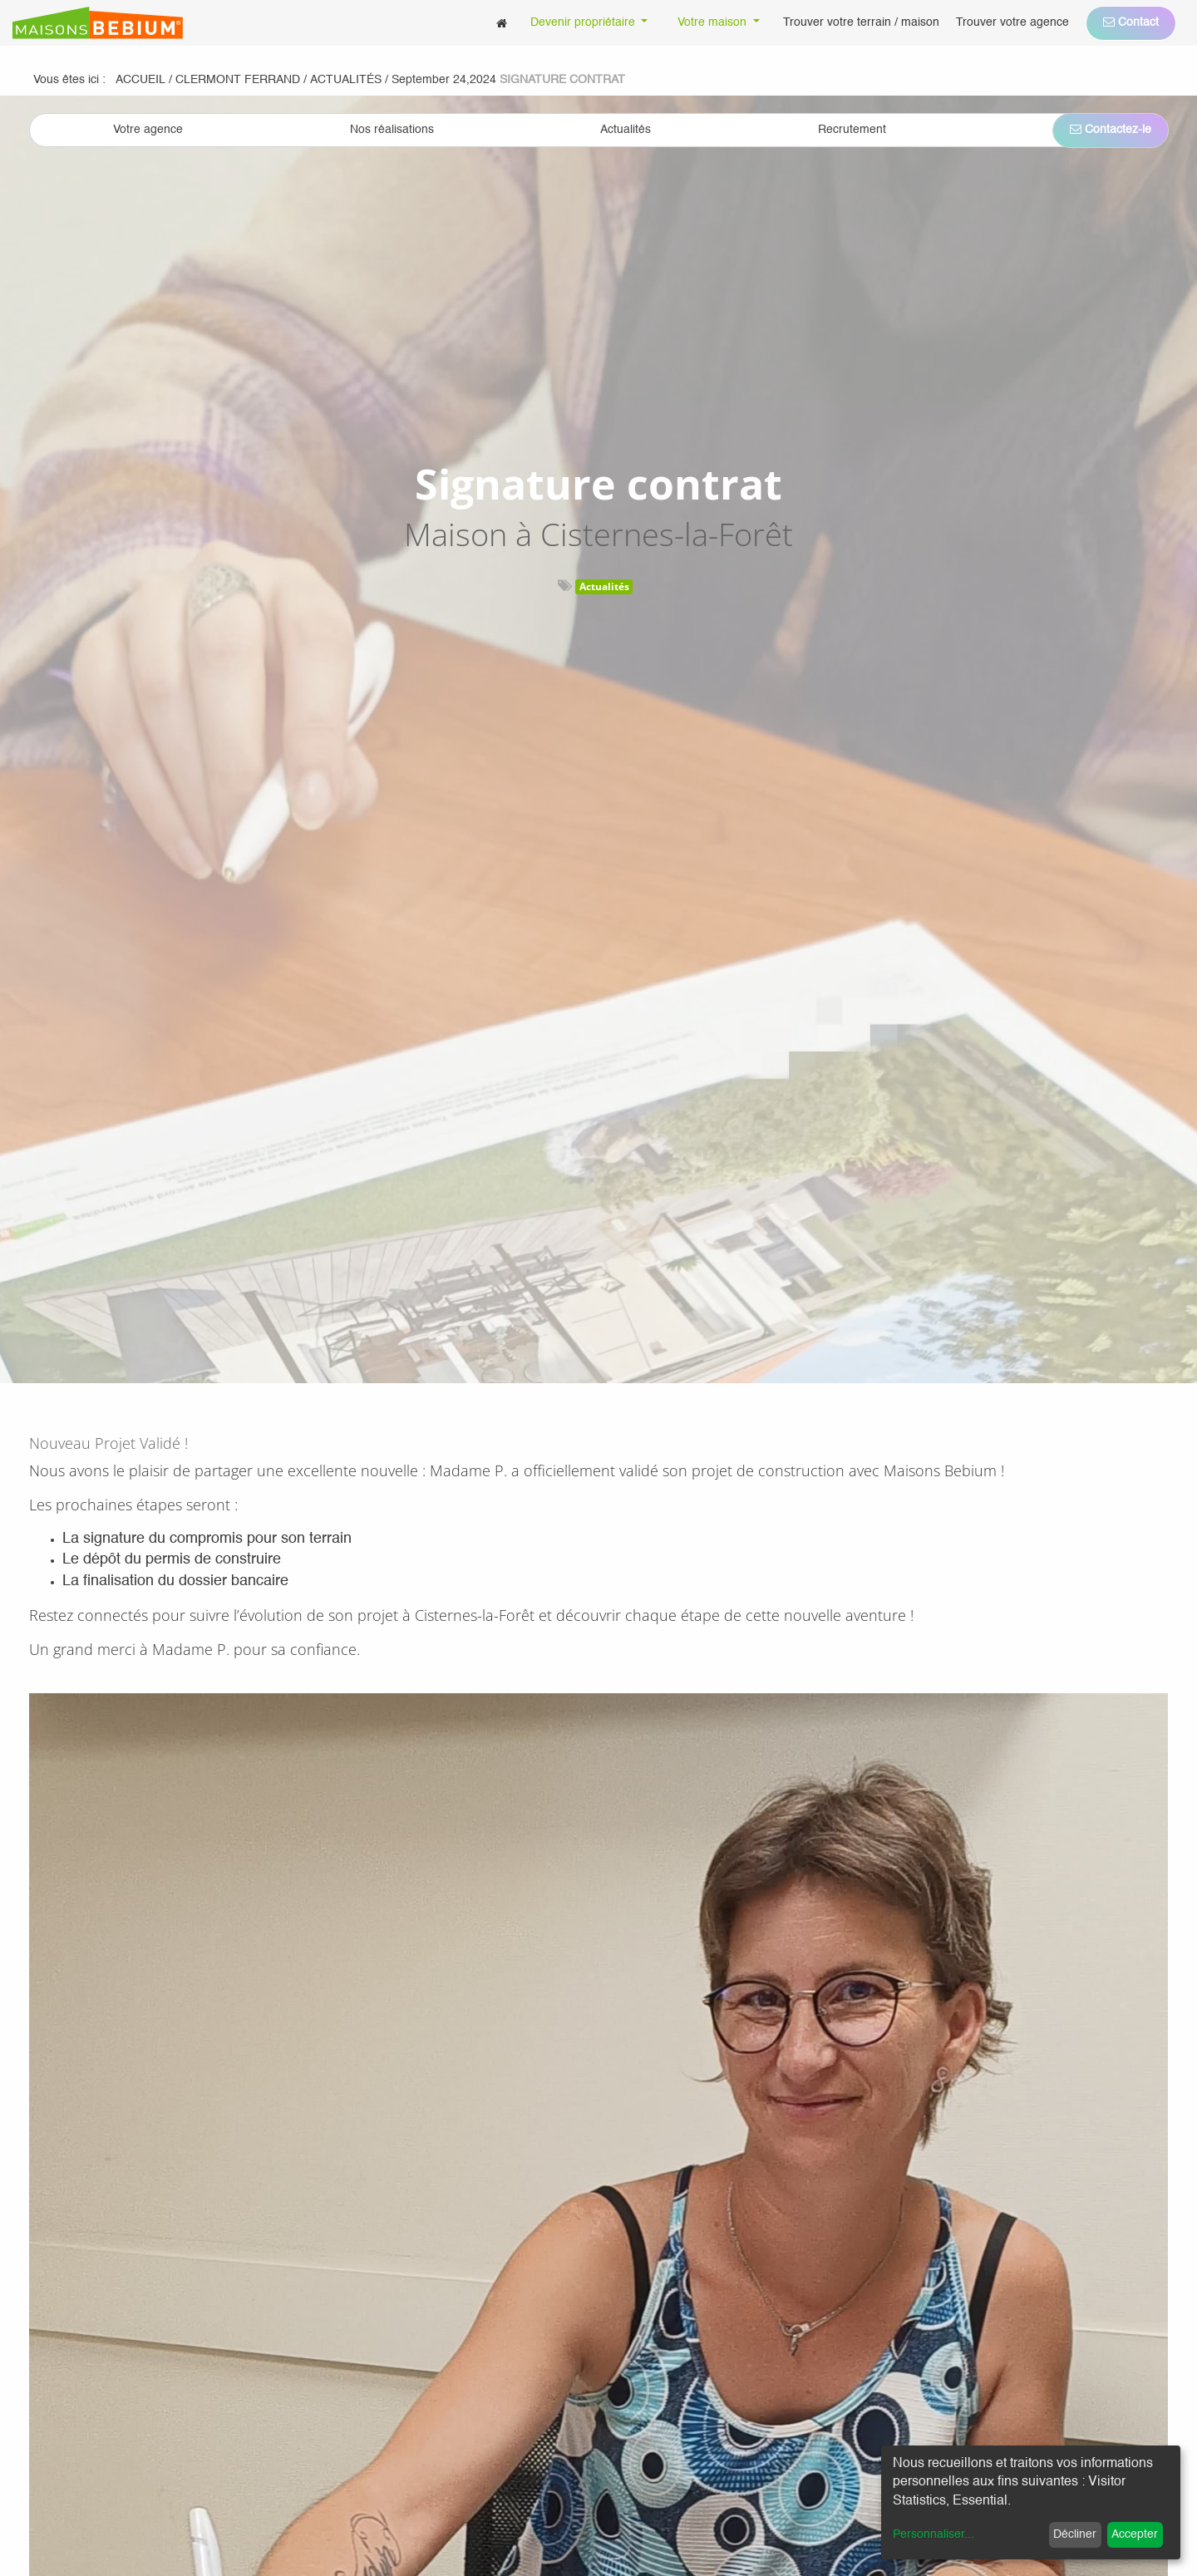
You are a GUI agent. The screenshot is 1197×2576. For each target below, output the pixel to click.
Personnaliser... (933, 2534)
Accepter (1134, 2534)
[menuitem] (501, 23)
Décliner (1074, 2534)
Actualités (604, 586)
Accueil (140, 80)
